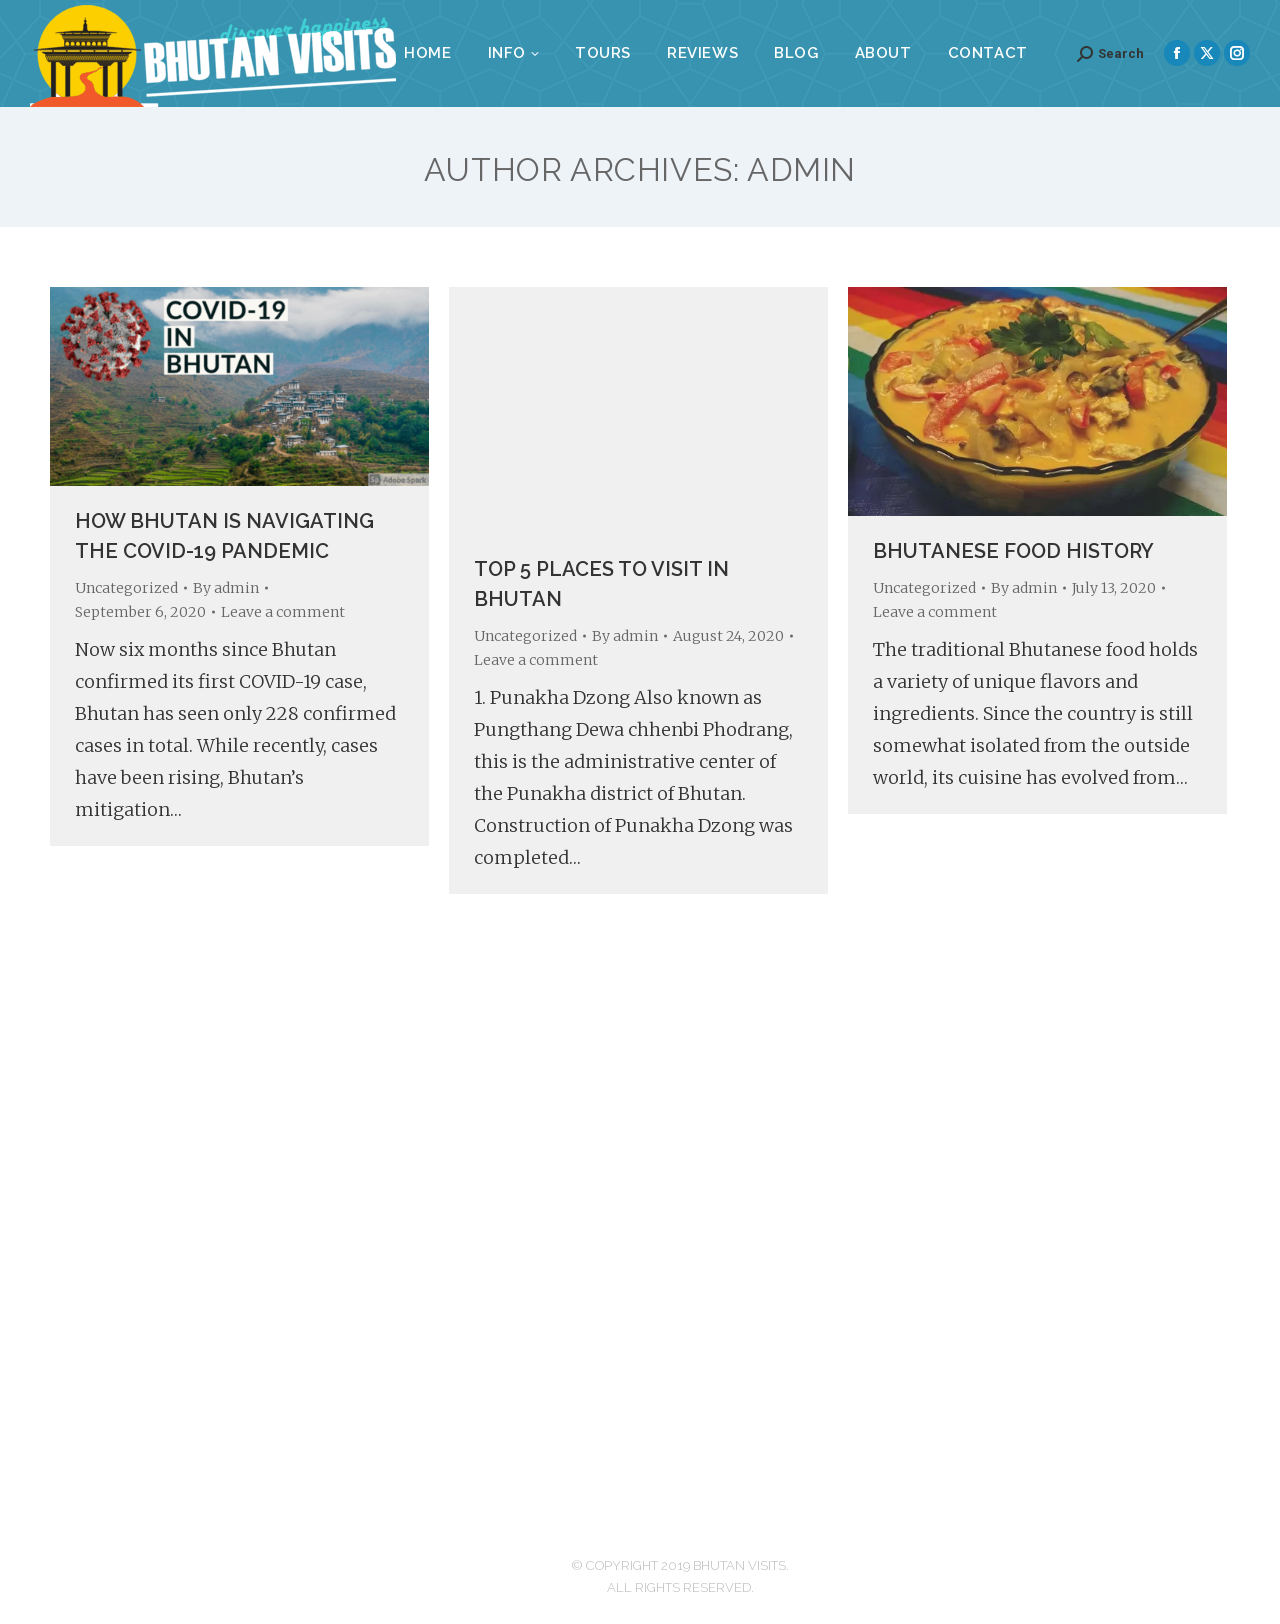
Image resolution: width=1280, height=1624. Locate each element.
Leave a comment (283, 612)
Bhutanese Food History (1013, 551)
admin (801, 169)
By (226, 588)
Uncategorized (126, 588)
